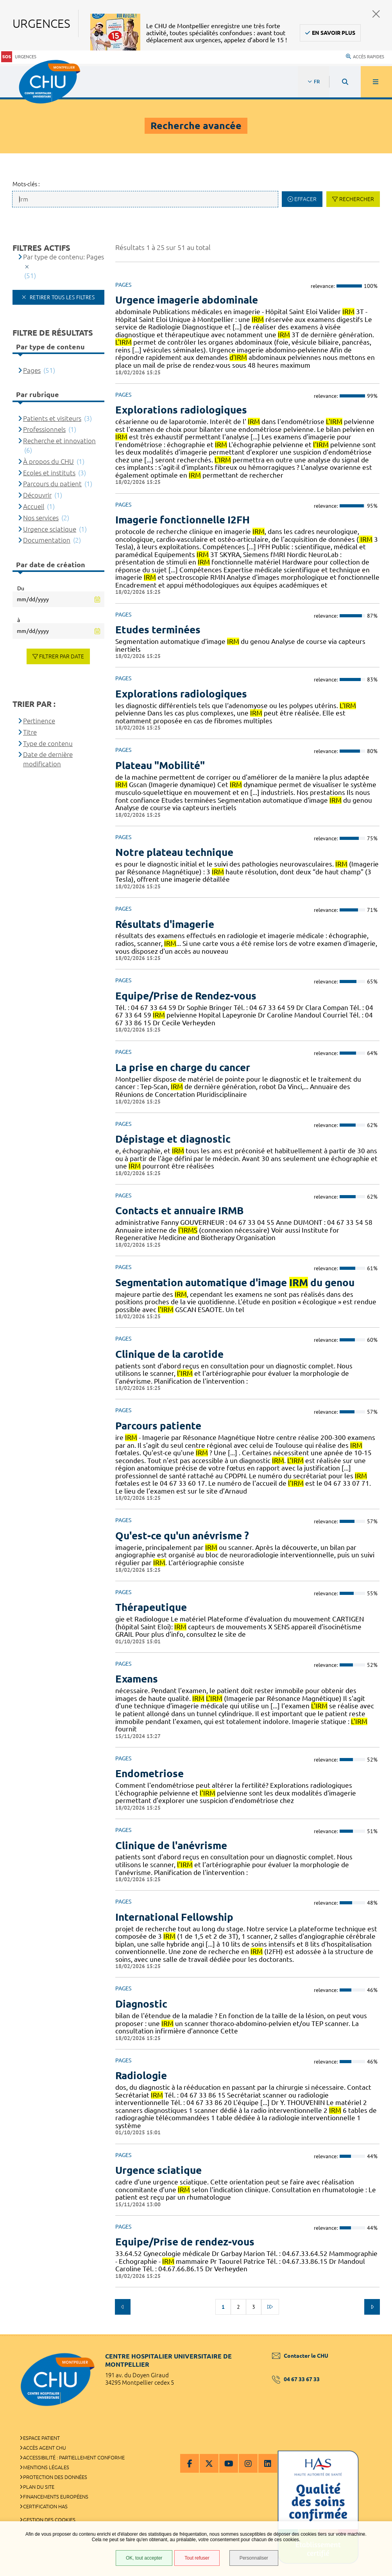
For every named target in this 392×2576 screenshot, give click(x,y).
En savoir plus (333, 33)
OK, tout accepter (144, 2558)
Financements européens (55, 2496)
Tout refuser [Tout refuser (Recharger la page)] (196, 2558)
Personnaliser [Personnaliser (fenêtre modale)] (254, 2558)
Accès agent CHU (44, 2447)
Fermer (376, 14)
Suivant (372, 2307)
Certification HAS (45, 2506)
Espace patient (41, 2438)
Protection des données (55, 2477)
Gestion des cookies (49, 2519)
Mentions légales (46, 2467)
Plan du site (38, 2487)
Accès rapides (365, 56)
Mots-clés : (26, 184)
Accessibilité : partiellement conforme (74, 2457)
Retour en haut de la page (372, 2334)
